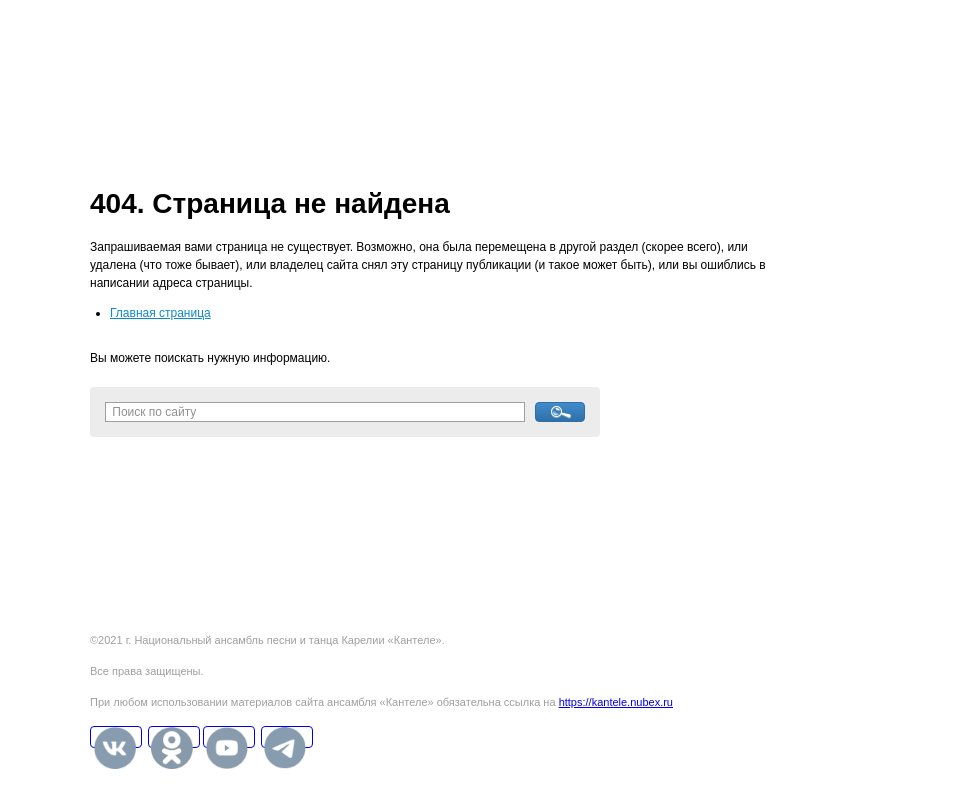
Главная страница (160, 313)
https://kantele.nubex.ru (616, 702)
